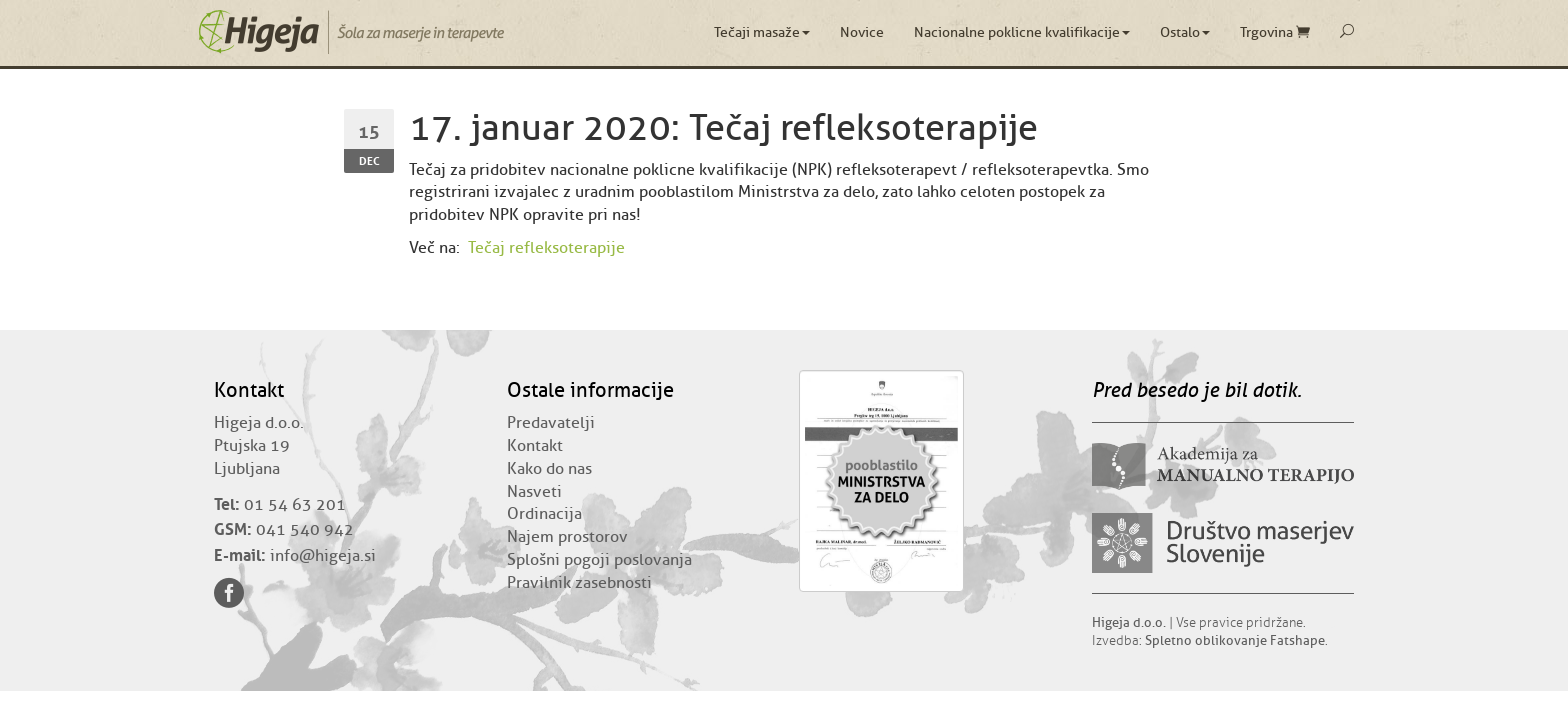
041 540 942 (305, 530)
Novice (862, 32)
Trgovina (1275, 32)
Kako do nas (549, 469)
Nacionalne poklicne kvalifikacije (1022, 32)
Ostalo (1185, 32)
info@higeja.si (323, 556)
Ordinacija (544, 514)
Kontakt (535, 446)
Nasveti (534, 492)
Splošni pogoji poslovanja (599, 560)
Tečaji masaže (762, 32)
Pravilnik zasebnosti (579, 583)
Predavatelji (551, 423)
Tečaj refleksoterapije (546, 248)
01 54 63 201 (295, 505)
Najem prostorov (567, 537)
